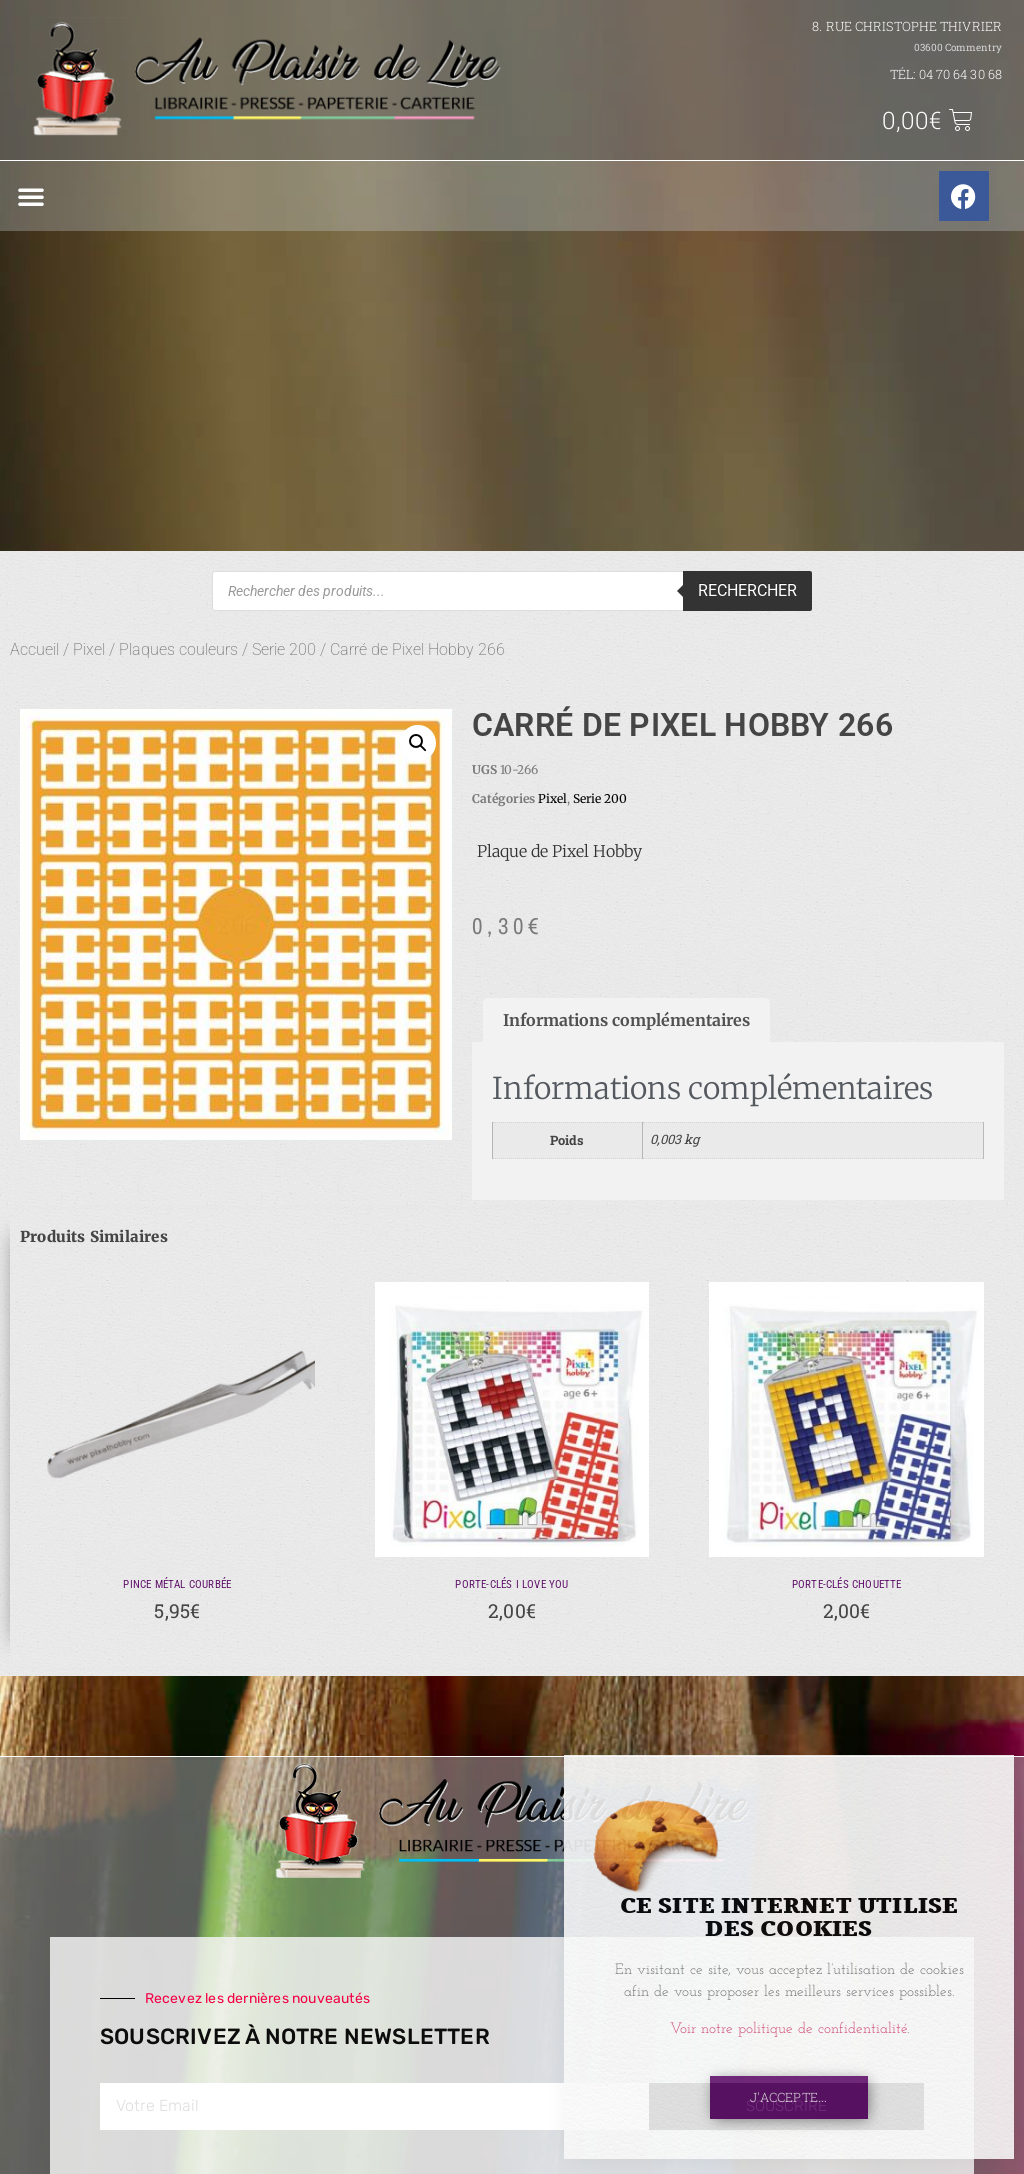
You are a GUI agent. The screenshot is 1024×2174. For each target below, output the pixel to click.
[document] (512, 1087)
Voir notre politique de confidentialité (788, 2029)
